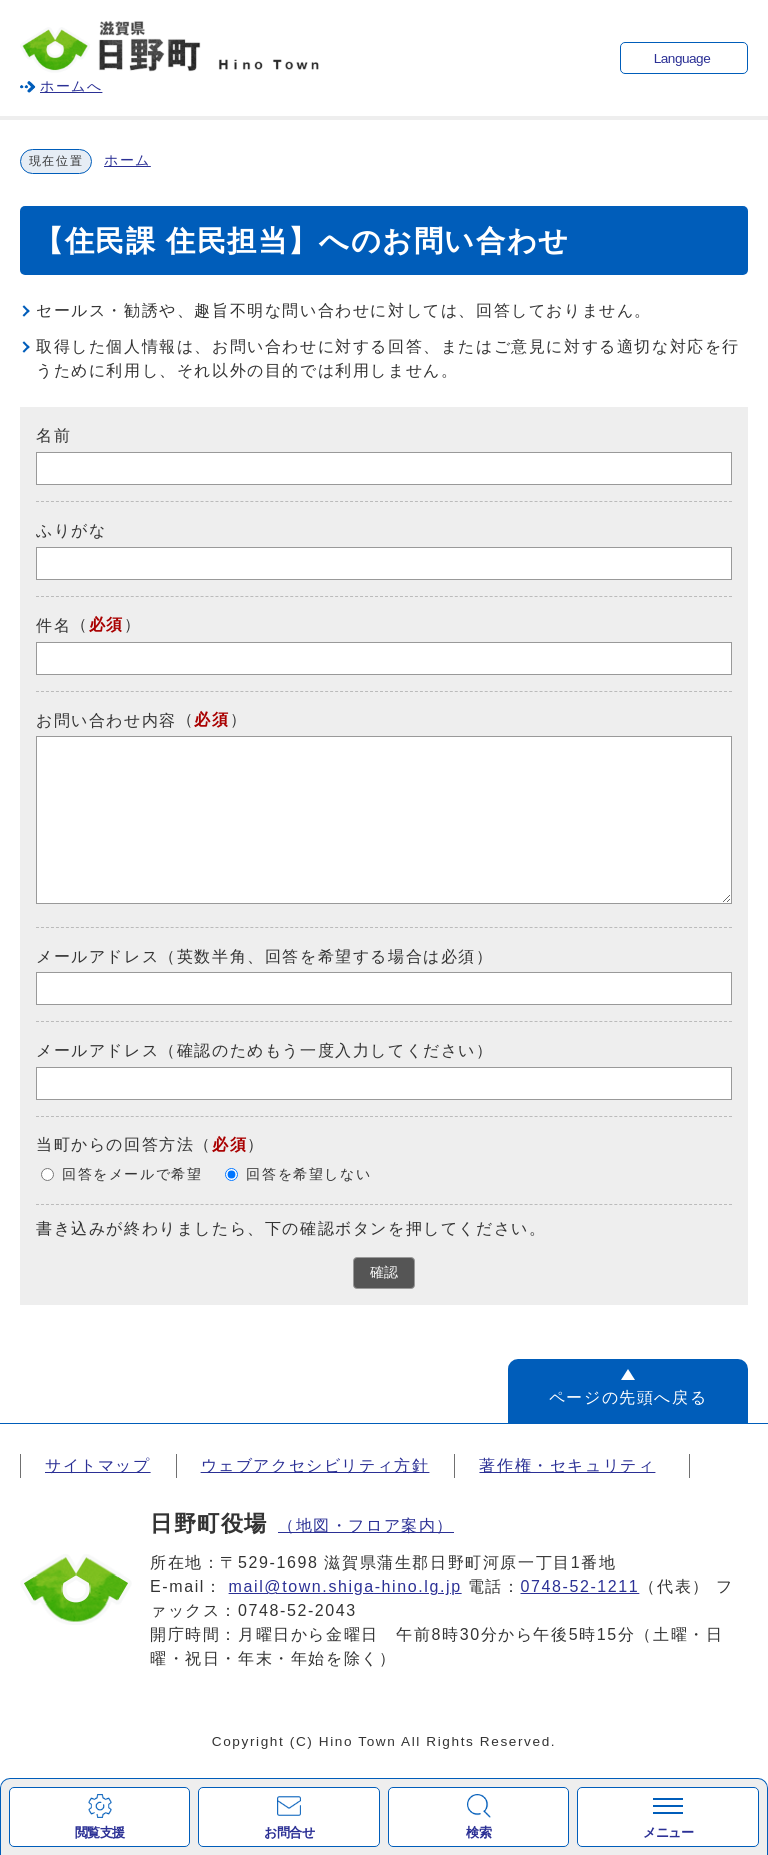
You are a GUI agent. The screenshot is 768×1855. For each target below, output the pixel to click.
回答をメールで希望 (132, 1174)
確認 (384, 1272)
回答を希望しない (308, 1174)
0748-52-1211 (580, 1586)
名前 (53, 435)
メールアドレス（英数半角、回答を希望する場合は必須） (265, 955)
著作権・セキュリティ (567, 1465)
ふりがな (71, 530)
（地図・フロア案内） (366, 1525)
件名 (53, 625)
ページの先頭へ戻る (628, 1397)
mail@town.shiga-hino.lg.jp (345, 1586)
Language (682, 58)
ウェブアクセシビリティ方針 (315, 1465)
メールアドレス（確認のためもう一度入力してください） (265, 1050)
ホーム (127, 160)
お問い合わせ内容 (106, 719)
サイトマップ (98, 1465)
